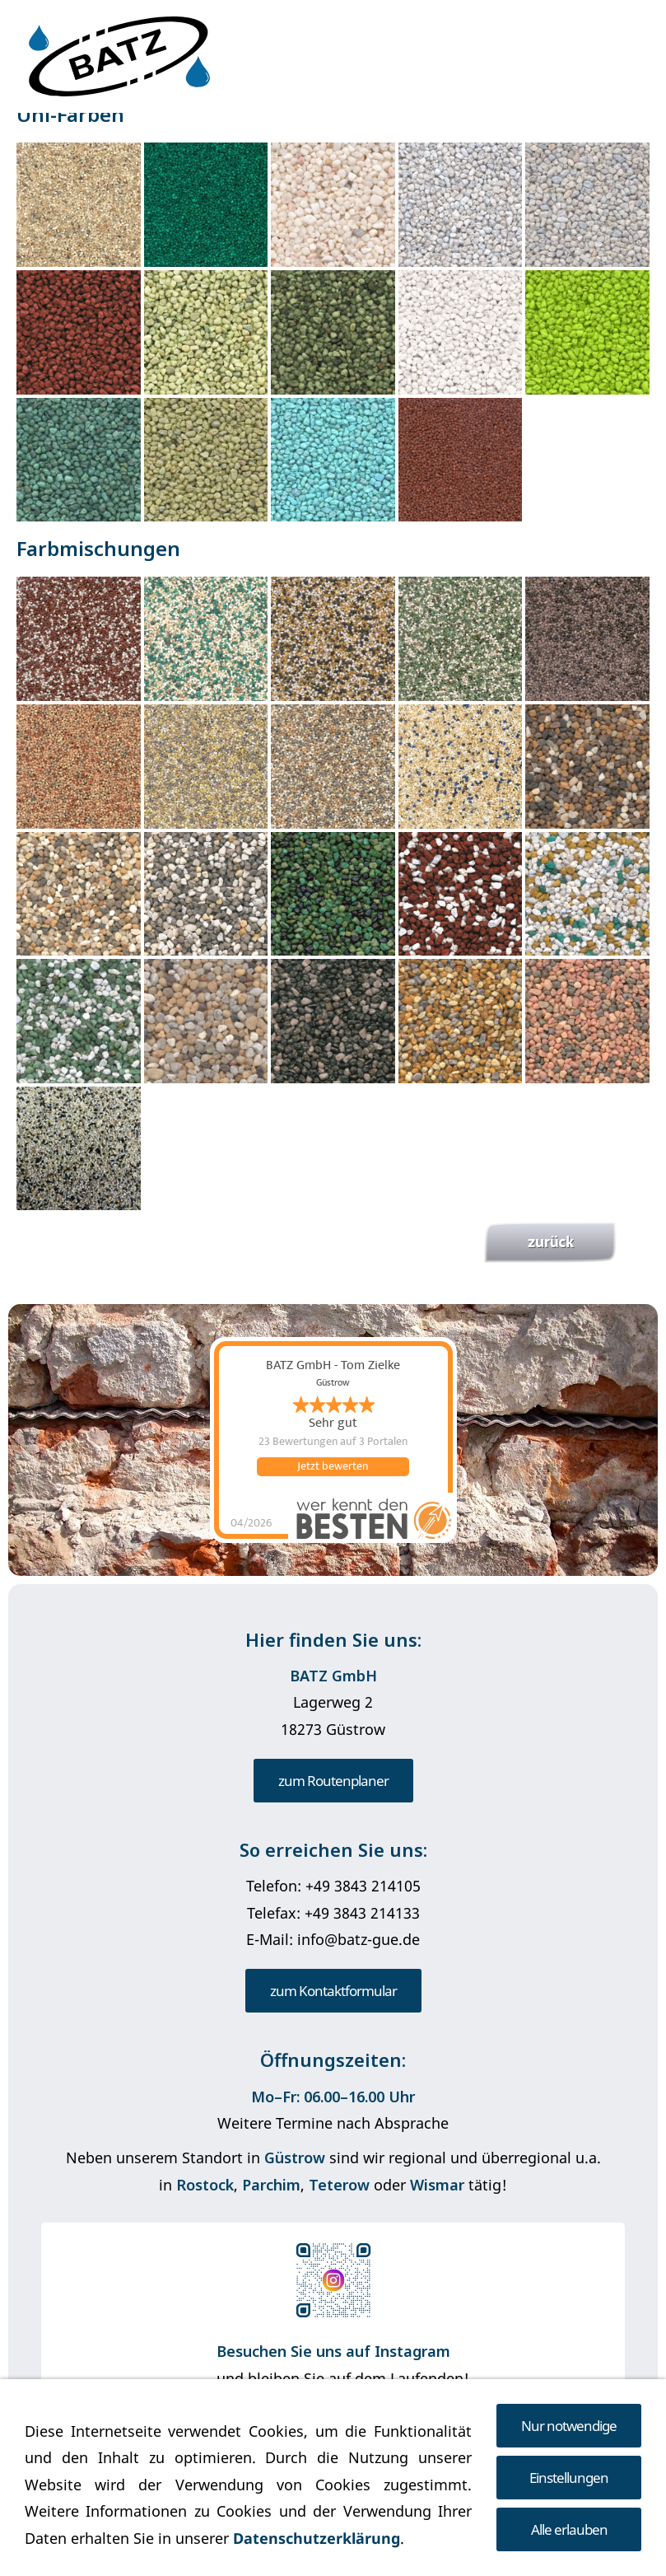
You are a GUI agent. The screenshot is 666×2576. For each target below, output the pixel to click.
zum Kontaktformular (333, 1990)
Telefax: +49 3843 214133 (333, 1913)
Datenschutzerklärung (316, 2538)
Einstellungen (568, 2477)
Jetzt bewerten (332, 1466)
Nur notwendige (569, 2425)
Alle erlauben (569, 2529)
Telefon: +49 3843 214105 (333, 1886)
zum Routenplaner (333, 1780)
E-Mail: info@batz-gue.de (333, 1939)
